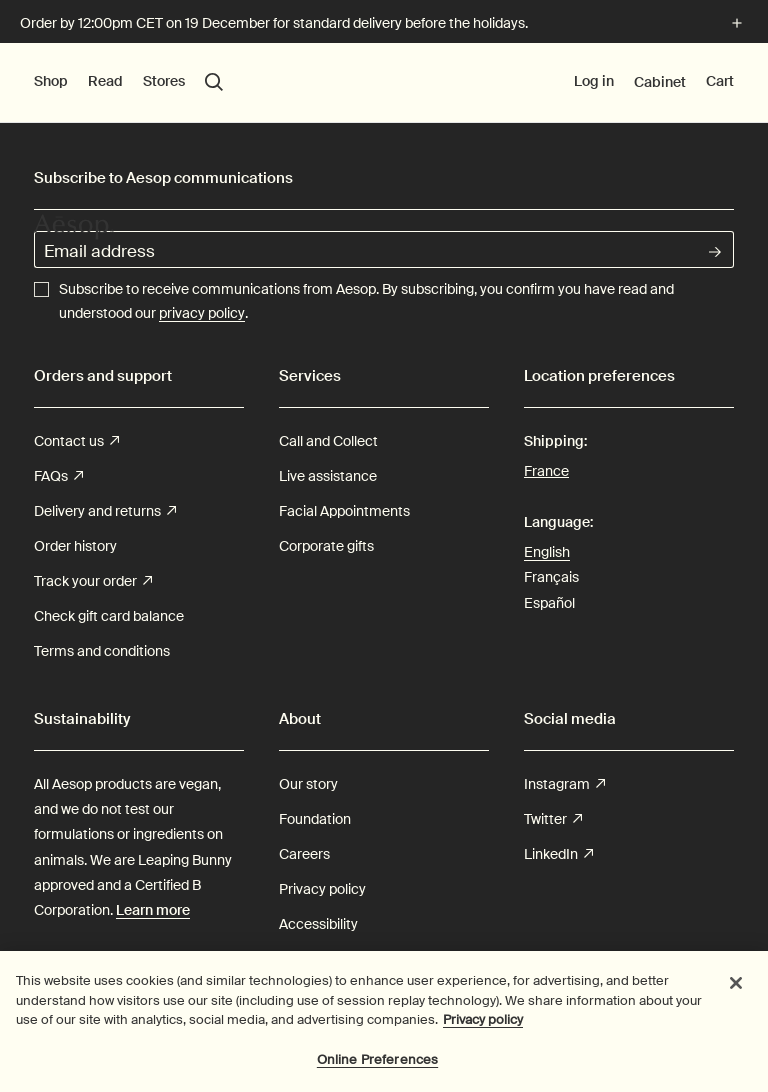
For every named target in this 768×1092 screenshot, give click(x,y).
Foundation (315, 819)
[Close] (736, 993)
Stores (164, 81)
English (547, 552)
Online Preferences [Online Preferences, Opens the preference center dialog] (377, 1068)
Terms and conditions (102, 651)
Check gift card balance (109, 616)
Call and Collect (328, 441)
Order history (75, 546)
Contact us (76, 441)
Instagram (564, 784)
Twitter (553, 819)
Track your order (93, 581)
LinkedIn (558, 854)
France (546, 469)
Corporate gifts (326, 546)
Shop (51, 81)
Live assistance (328, 476)
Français (551, 577)
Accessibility (318, 924)
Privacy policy (322, 889)
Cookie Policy (321, 959)
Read (105, 81)
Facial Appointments (344, 511)
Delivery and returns (105, 511)
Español (549, 603)
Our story (308, 784)
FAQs (58, 476)
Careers (304, 854)
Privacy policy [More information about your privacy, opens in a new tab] (483, 1029)
